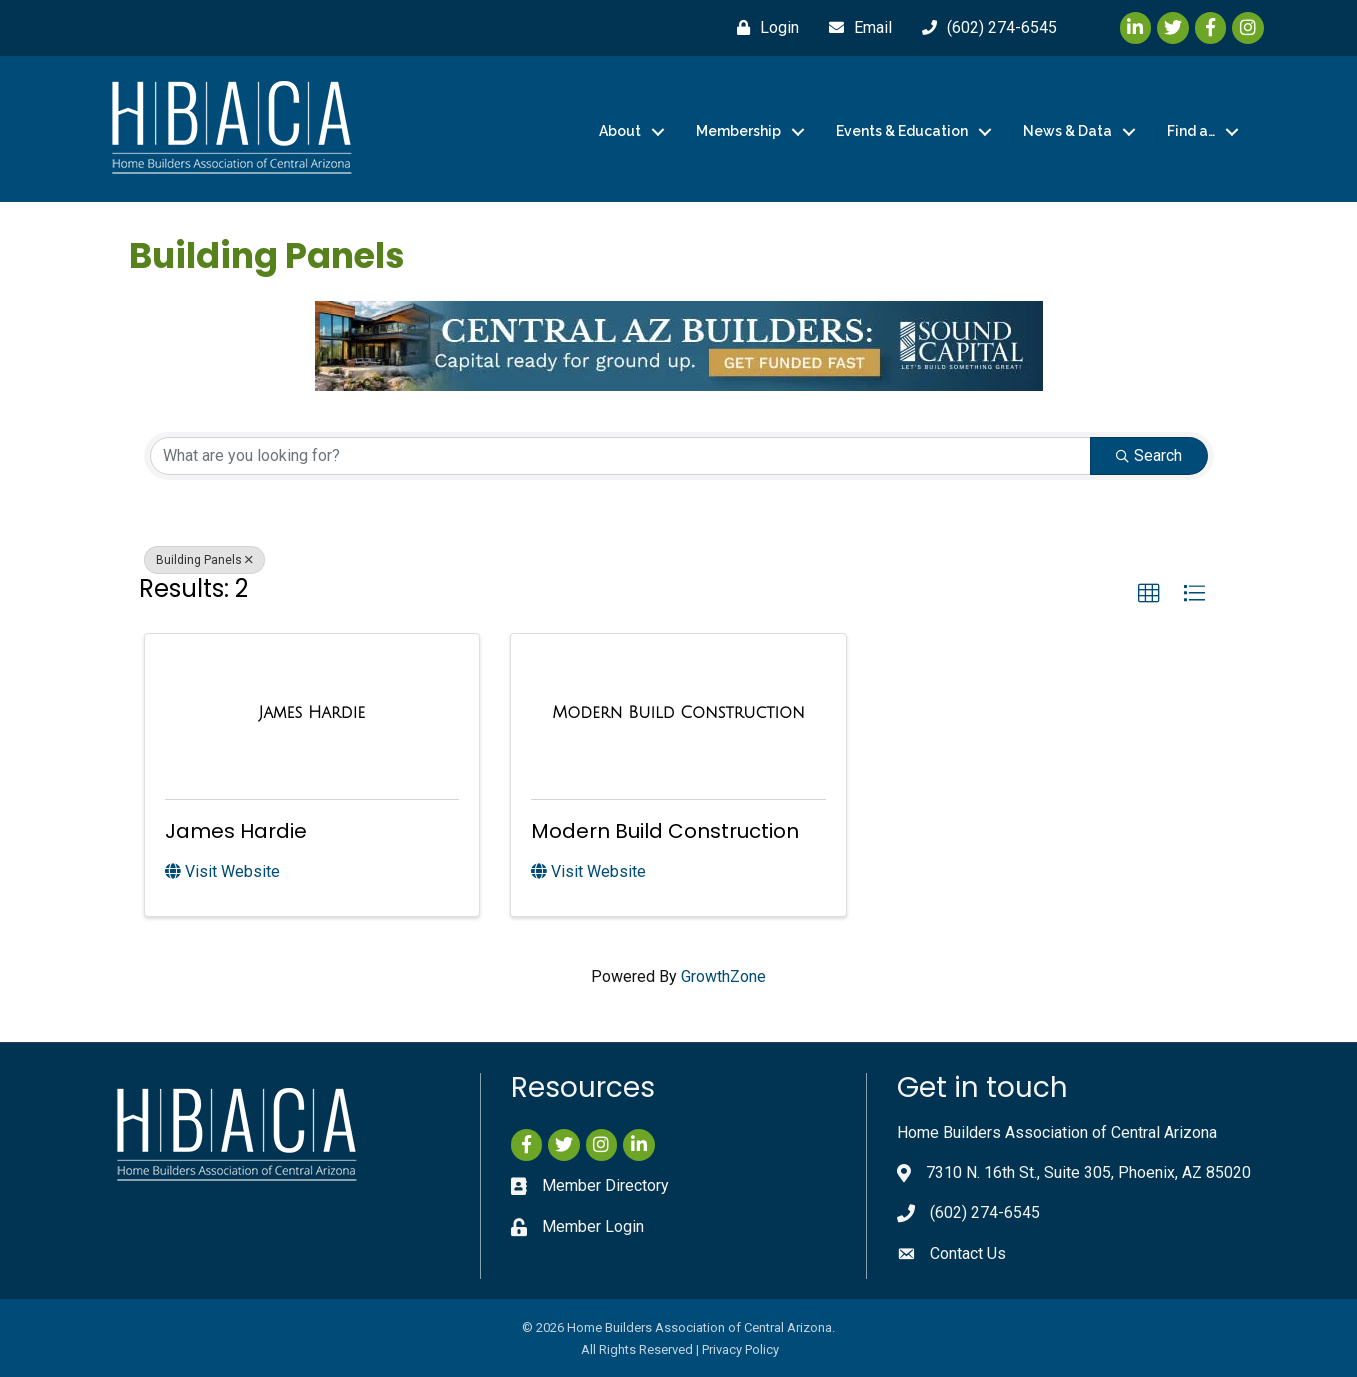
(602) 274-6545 (985, 1212)
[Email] (855, 28)
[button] (1149, 594)
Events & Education (902, 131)
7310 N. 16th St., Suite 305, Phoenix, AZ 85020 (1088, 1172)
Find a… (1191, 131)
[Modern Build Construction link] (678, 713)
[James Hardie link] (311, 713)
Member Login (593, 1226)
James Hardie (236, 831)
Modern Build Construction (665, 831)
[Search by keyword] (620, 456)
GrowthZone (723, 976)
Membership (738, 131)
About (620, 131)
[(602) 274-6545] (984, 28)
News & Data (1067, 131)
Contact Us (968, 1253)
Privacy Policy (740, 1349)
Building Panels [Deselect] (204, 560)
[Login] (763, 28)
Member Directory (605, 1185)
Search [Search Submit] (1149, 455)
